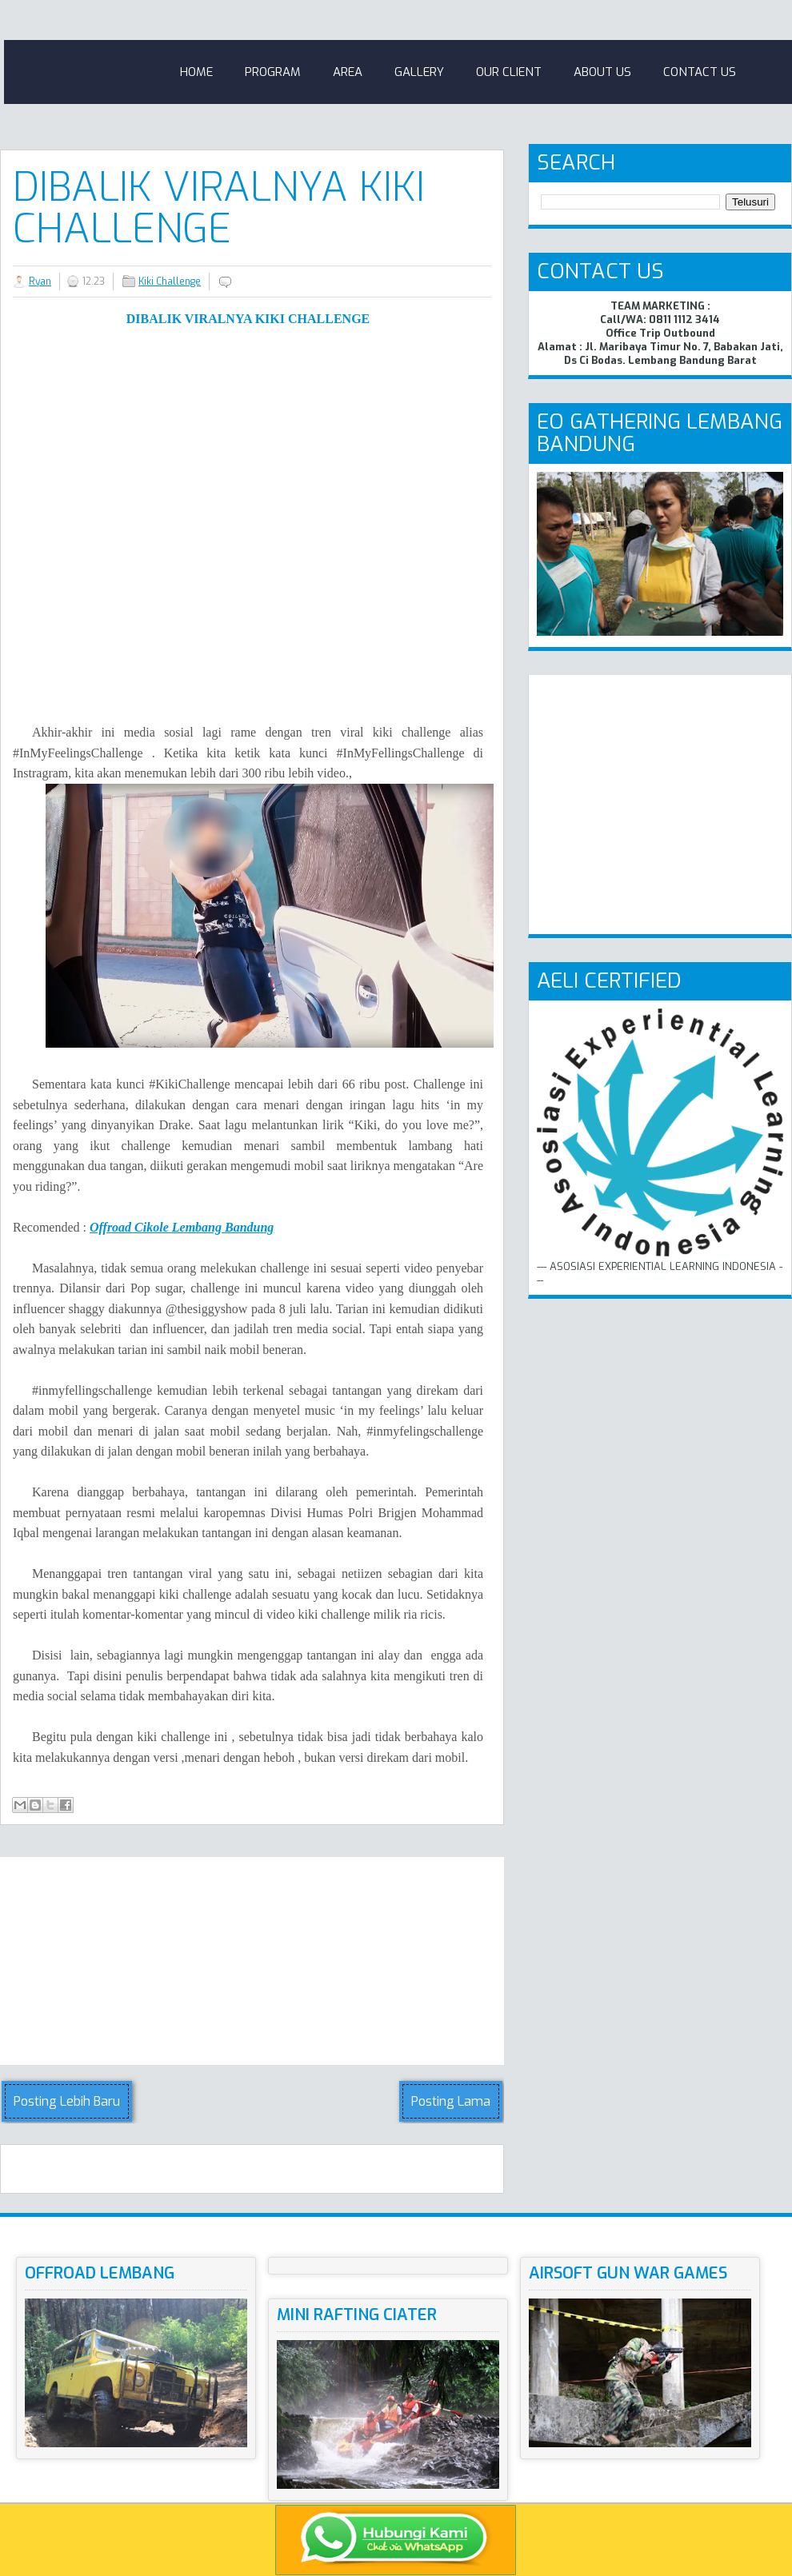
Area (347, 72)
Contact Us (699, 72)
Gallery (419, 72)
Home (196, 72)
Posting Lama (450, 2101)
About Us (602, 72)
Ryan (40, 281)
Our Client (509, 72)
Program (273, 72)
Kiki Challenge (169, 281)
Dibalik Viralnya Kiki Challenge (219, 208)
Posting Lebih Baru (67, 2101)
